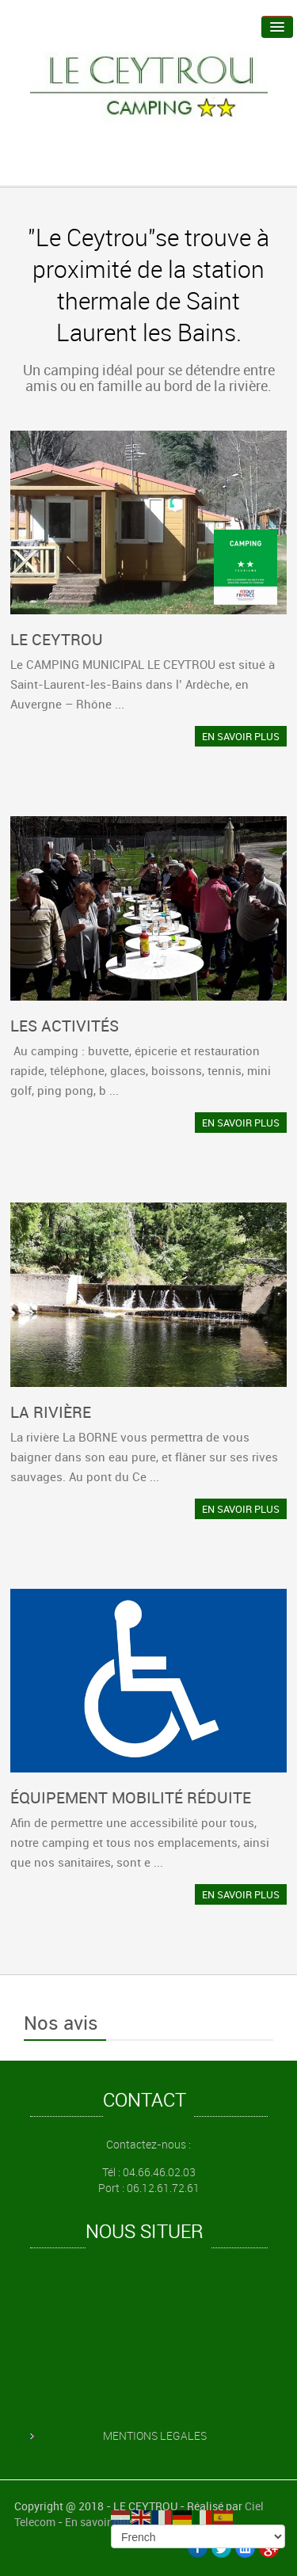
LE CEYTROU (56, 639)
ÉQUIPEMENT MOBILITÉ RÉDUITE (130, 1797)
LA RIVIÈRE (50, 1412)
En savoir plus (100, 2521)
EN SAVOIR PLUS (241, 736)
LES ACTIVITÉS (64, 1025)
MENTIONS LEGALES (155, 2435)
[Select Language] (198, 2536)
